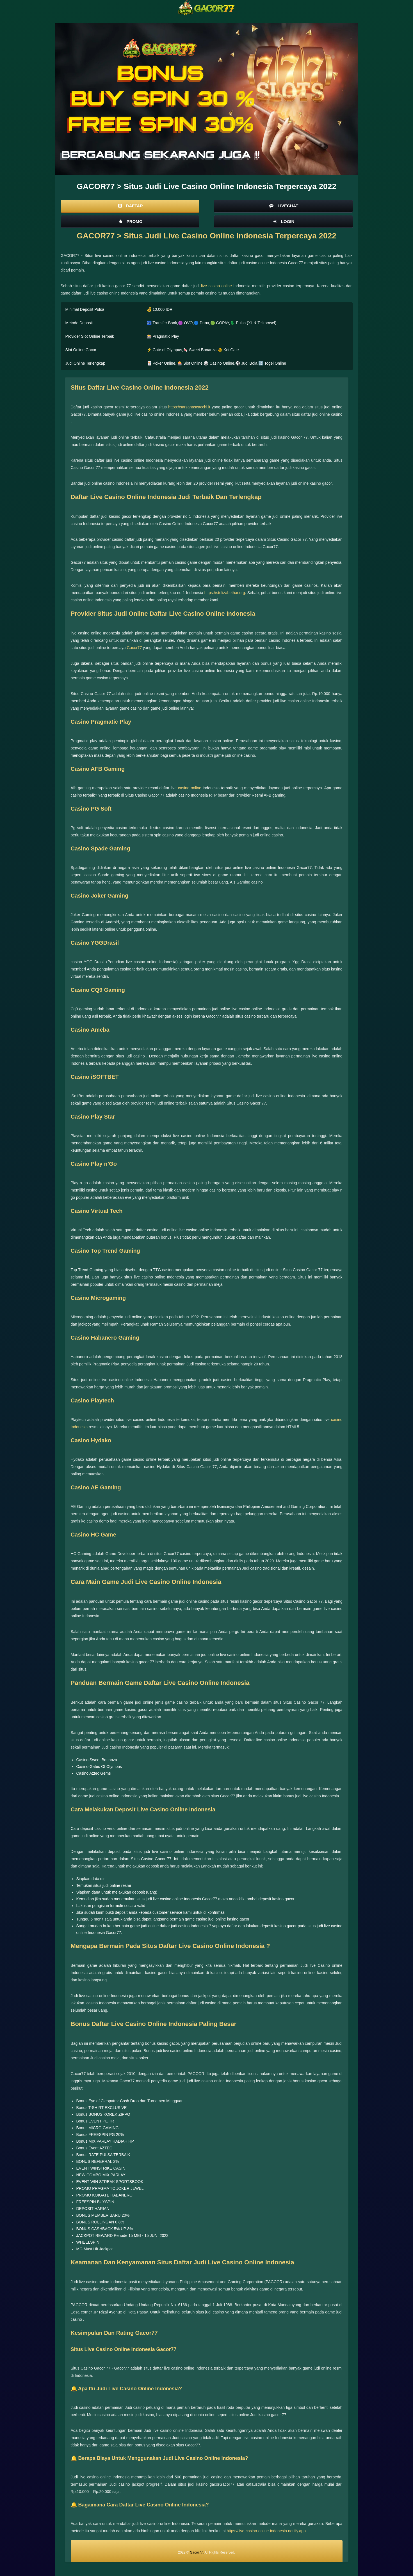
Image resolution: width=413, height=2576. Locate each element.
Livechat (283, 205)
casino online (189, 788)
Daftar (130, 205)
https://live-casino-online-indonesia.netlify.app (266, 2531)
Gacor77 (134, 647)
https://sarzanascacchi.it (189, 407)
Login (283, 221)
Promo (130, 221)
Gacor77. (197, 2552)
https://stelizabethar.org (224, 592)
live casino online (216, 286)
